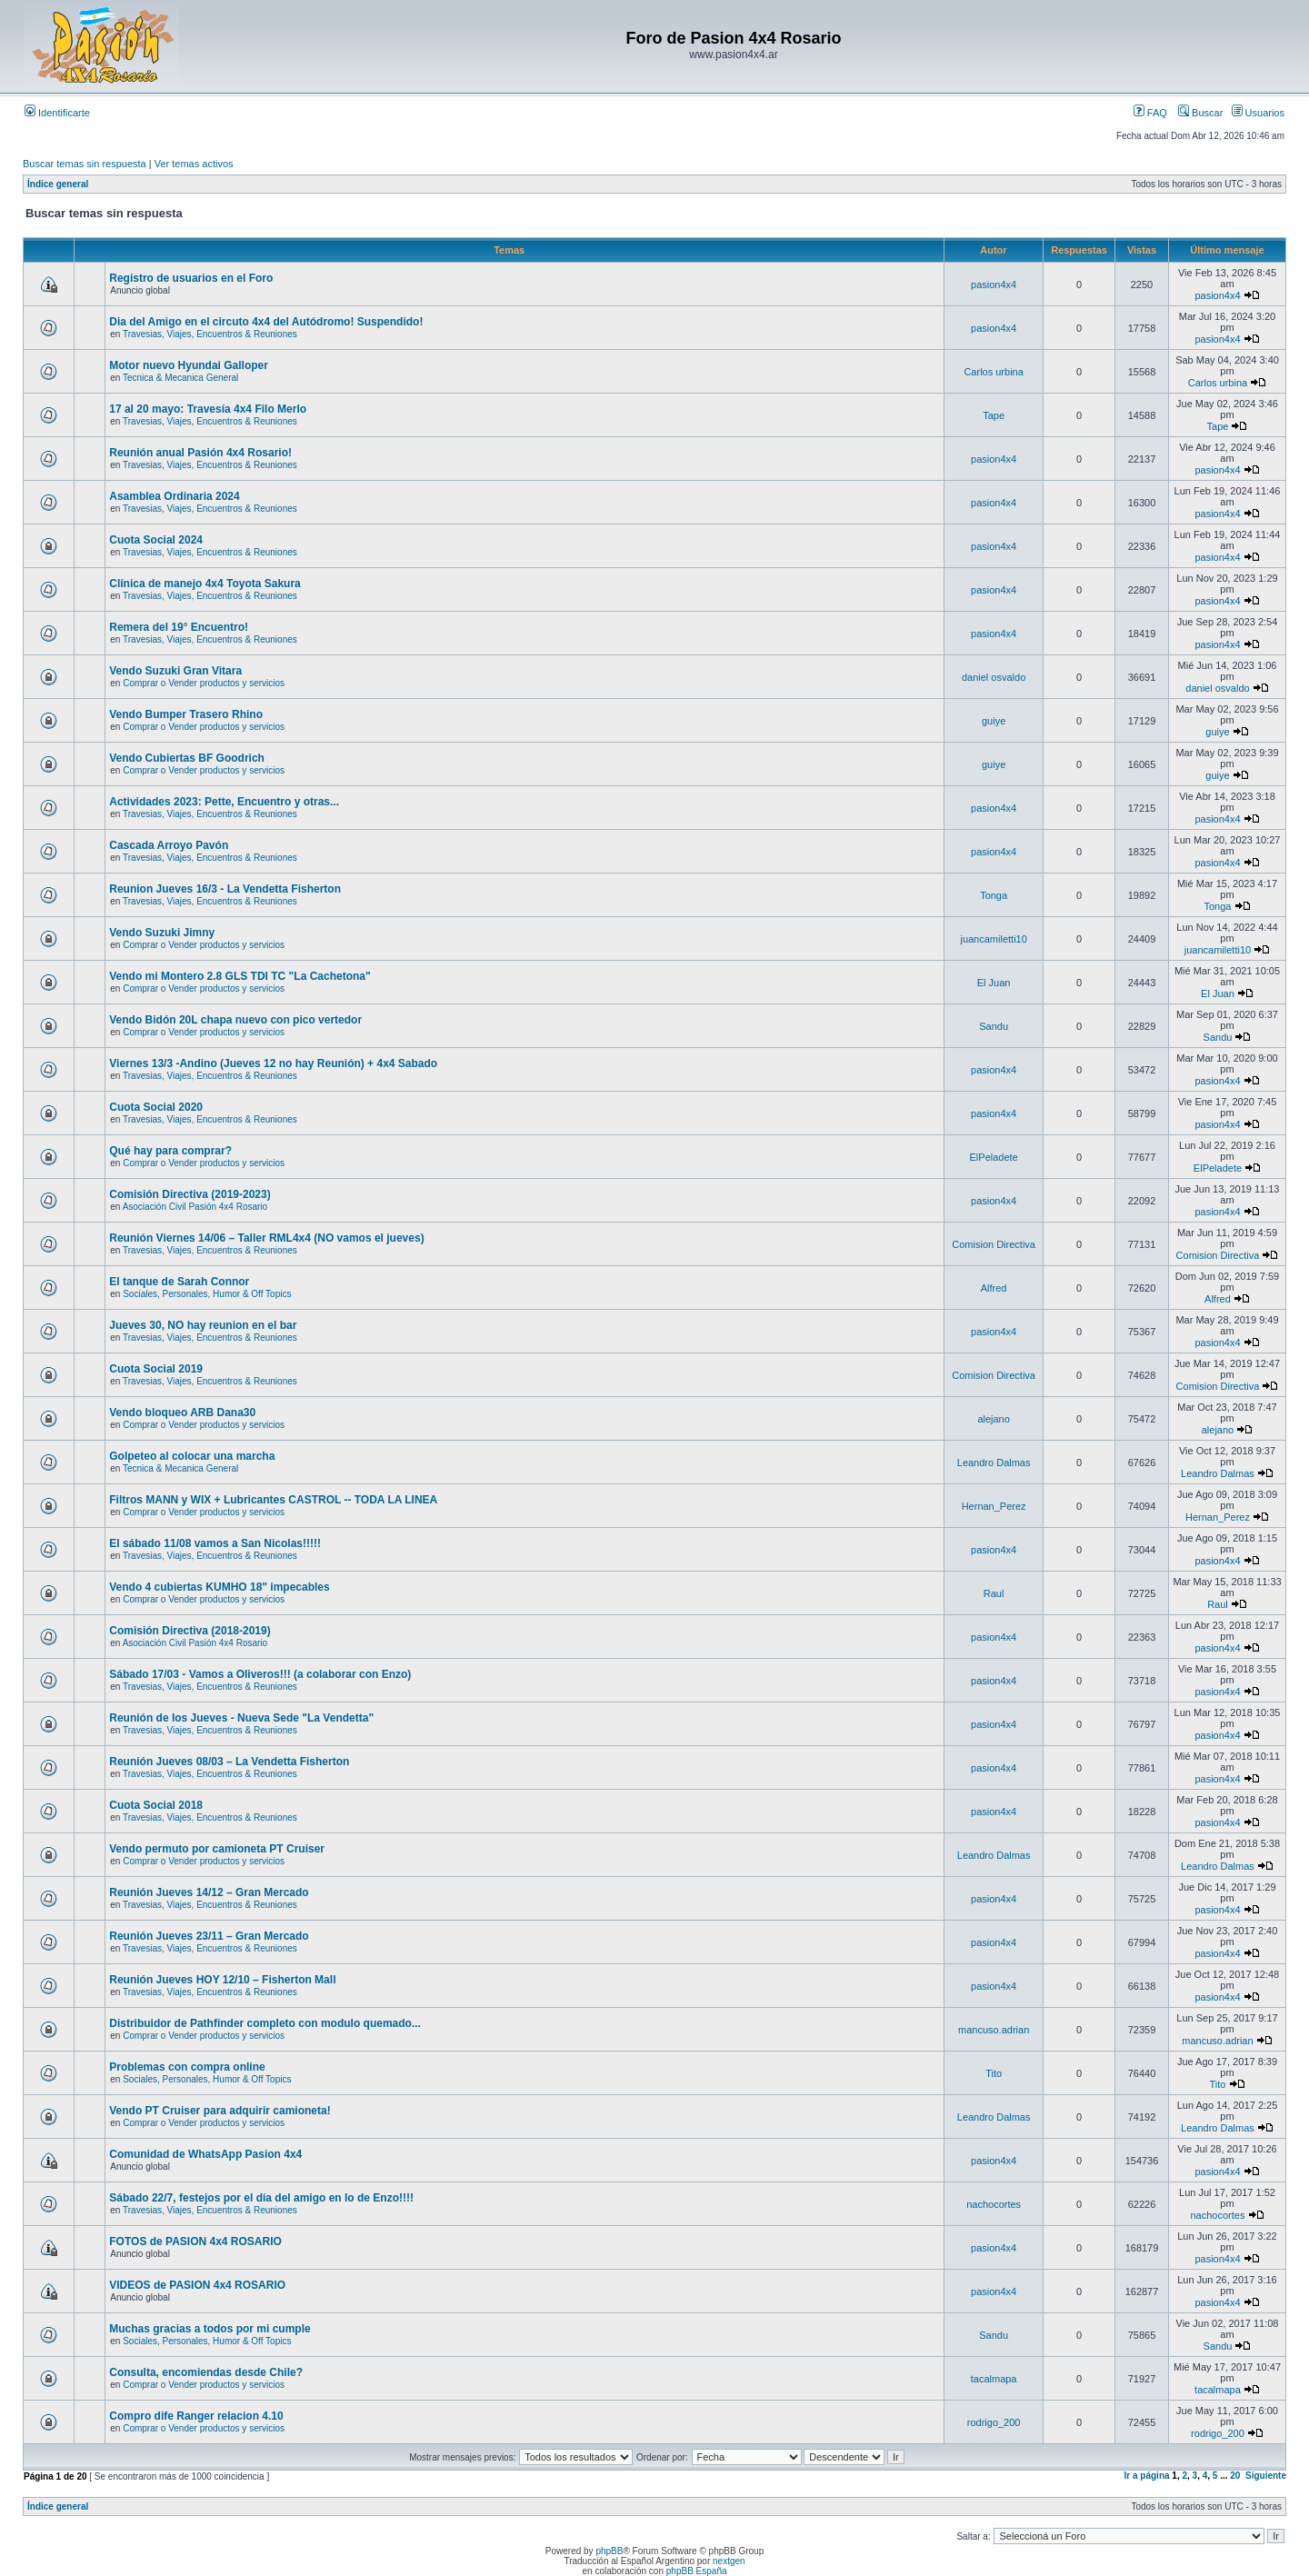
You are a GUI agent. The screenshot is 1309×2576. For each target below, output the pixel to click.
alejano (993, 1418)
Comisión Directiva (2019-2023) (189, 1194)
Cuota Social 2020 (156, 1107)
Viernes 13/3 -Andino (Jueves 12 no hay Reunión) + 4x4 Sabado (273, 1063)
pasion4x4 (993, 284)
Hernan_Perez (994, 1506)
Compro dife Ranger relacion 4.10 (196, 2416)
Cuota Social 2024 (156, 540)
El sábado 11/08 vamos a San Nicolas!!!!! (215, 1543)
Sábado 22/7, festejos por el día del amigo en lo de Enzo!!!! (261, 2198)
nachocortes (993, 2204)
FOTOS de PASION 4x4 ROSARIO (195, 2241)
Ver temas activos (194, 163)
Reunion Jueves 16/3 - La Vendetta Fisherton (225, 889)
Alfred (994, 1288)
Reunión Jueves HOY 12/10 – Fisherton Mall (222, 1979)
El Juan (994, 982)
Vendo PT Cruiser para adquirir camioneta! (219, 2110)
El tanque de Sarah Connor (179, 1281)
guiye (993, 720)
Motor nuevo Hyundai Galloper (188, 365)
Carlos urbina (993, 371)
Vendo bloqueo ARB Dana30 (182, 1412)
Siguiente (1265, 2476)
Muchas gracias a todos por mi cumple (209, 2328)
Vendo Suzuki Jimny (162, 932)
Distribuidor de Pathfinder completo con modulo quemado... (265, 2023)
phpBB (609, 2551)
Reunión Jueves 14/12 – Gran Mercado (208, 1892)
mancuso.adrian (993, 2029)
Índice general (57, 184)
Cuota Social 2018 (156, 1805)
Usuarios (1258, 112)
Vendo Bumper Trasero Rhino (186, 714)
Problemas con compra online (187, 2067)
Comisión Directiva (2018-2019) (189, 1630)
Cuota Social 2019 (156, 1369)
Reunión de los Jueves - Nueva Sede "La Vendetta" (241, 1718)
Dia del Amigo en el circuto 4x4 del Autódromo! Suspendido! (266, 321)
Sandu (993, 1026)
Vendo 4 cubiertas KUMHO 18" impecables (219, 1587)
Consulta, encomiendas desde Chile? (206, 2372)
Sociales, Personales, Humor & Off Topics (207, 1294)
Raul (994, 1593)
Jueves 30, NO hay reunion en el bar (202, 1325)
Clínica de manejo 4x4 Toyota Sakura (205, 583)
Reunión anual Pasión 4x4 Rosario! (200, 452)
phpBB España (696, 2571)
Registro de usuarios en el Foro (191, 278)
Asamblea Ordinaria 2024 (174, 496)
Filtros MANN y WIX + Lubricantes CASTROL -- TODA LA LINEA (273, 1499)
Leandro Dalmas (994, 1462)
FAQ (1150, 112)
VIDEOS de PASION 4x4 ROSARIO (197, 2285)
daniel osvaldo (993, 677)
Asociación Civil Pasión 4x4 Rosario (195, 1207)
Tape (993, 415)
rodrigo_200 (994, 2422)
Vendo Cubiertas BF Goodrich (187, 758)
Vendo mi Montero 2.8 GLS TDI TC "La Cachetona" (239, 976)
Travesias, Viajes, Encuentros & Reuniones (210, 334)
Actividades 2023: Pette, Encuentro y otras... (224, 801)
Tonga (993, 895)
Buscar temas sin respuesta (84, 163)
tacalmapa (994, 2378)
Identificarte (57, 112)
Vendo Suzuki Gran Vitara (175, 670)
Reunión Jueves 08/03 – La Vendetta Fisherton (229, 1761)
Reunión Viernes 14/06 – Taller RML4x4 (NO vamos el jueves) (266, 1238)
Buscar (1200, 112)
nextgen (729, 2561)
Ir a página (1147, 2476)
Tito (993, 2073)
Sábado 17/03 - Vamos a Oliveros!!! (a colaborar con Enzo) (260, 1674)
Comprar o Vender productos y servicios (204, 683)
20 (1235, 2476)
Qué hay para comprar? (170, 1150)
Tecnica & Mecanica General (180, 378)
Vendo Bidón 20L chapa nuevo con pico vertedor (235, 1019)
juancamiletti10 (993, 939)
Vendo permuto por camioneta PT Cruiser (217, 1848)
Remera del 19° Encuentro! (178, 627)
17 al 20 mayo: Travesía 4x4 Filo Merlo (207, 409)
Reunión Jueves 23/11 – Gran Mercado (208, 1936)
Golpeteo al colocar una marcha (192, 1456)
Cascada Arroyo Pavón (168, 845)
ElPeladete (994, 1157)
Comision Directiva (993, 1244)
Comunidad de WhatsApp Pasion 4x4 (205, 2154)
